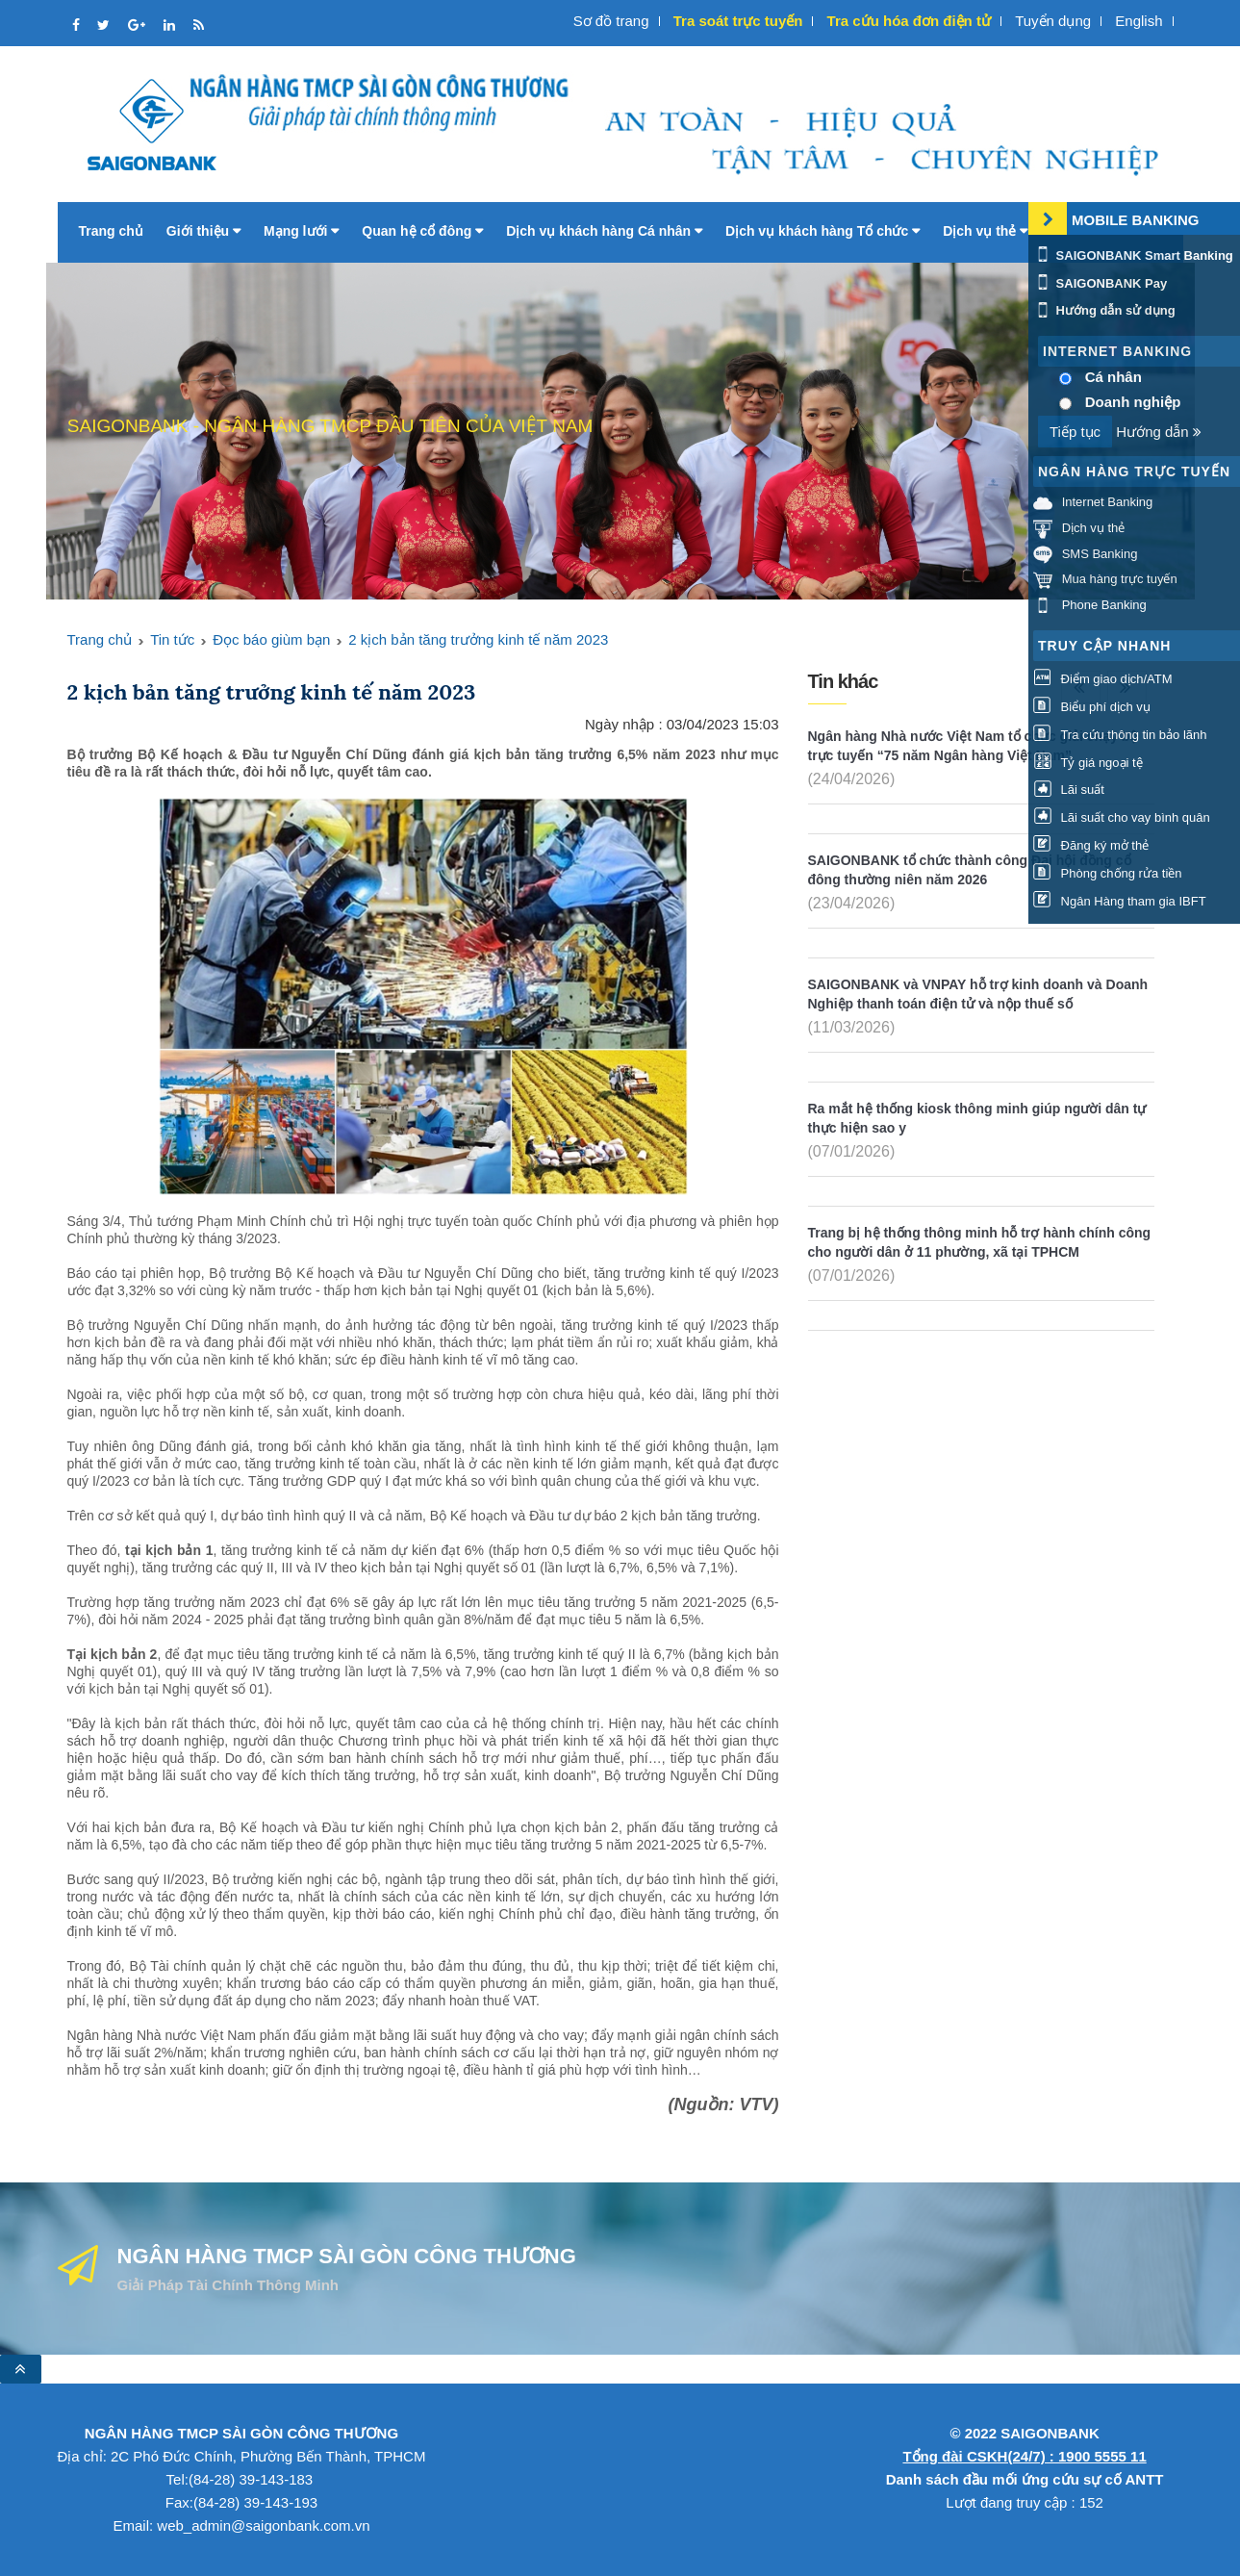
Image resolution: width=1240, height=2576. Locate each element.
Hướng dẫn (1159, 431)
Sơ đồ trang (611, 21)
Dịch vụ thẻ (985, 231)
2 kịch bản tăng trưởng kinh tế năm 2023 (478, 639)
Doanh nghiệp (1133, 402)
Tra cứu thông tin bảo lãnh (1119, 734)
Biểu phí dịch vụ (1092, 707)
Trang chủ (111, 231)
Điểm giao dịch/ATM (1103, 679)
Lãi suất (1068, 789)
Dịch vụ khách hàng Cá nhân (604, 231)
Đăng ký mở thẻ (1091, 845)
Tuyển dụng (1053, 21)
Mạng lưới (301, 231)
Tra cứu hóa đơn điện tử (909, 21)
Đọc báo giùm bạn (271, 639)
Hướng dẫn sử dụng (1104, 310)
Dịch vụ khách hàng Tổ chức (822, 231)
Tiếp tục (1075, 431)
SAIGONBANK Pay (1100, 283)
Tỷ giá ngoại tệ (1088, 762)
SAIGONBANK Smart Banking (1133, 255)
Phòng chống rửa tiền (1107, 873)
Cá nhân (1113, 377)
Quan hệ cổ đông (422, 231)
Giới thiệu (203, 231)
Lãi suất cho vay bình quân (1121, 817)
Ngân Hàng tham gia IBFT (1119, 901)
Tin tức (172, 639)
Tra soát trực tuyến (738, 21)
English (1138, 21)
